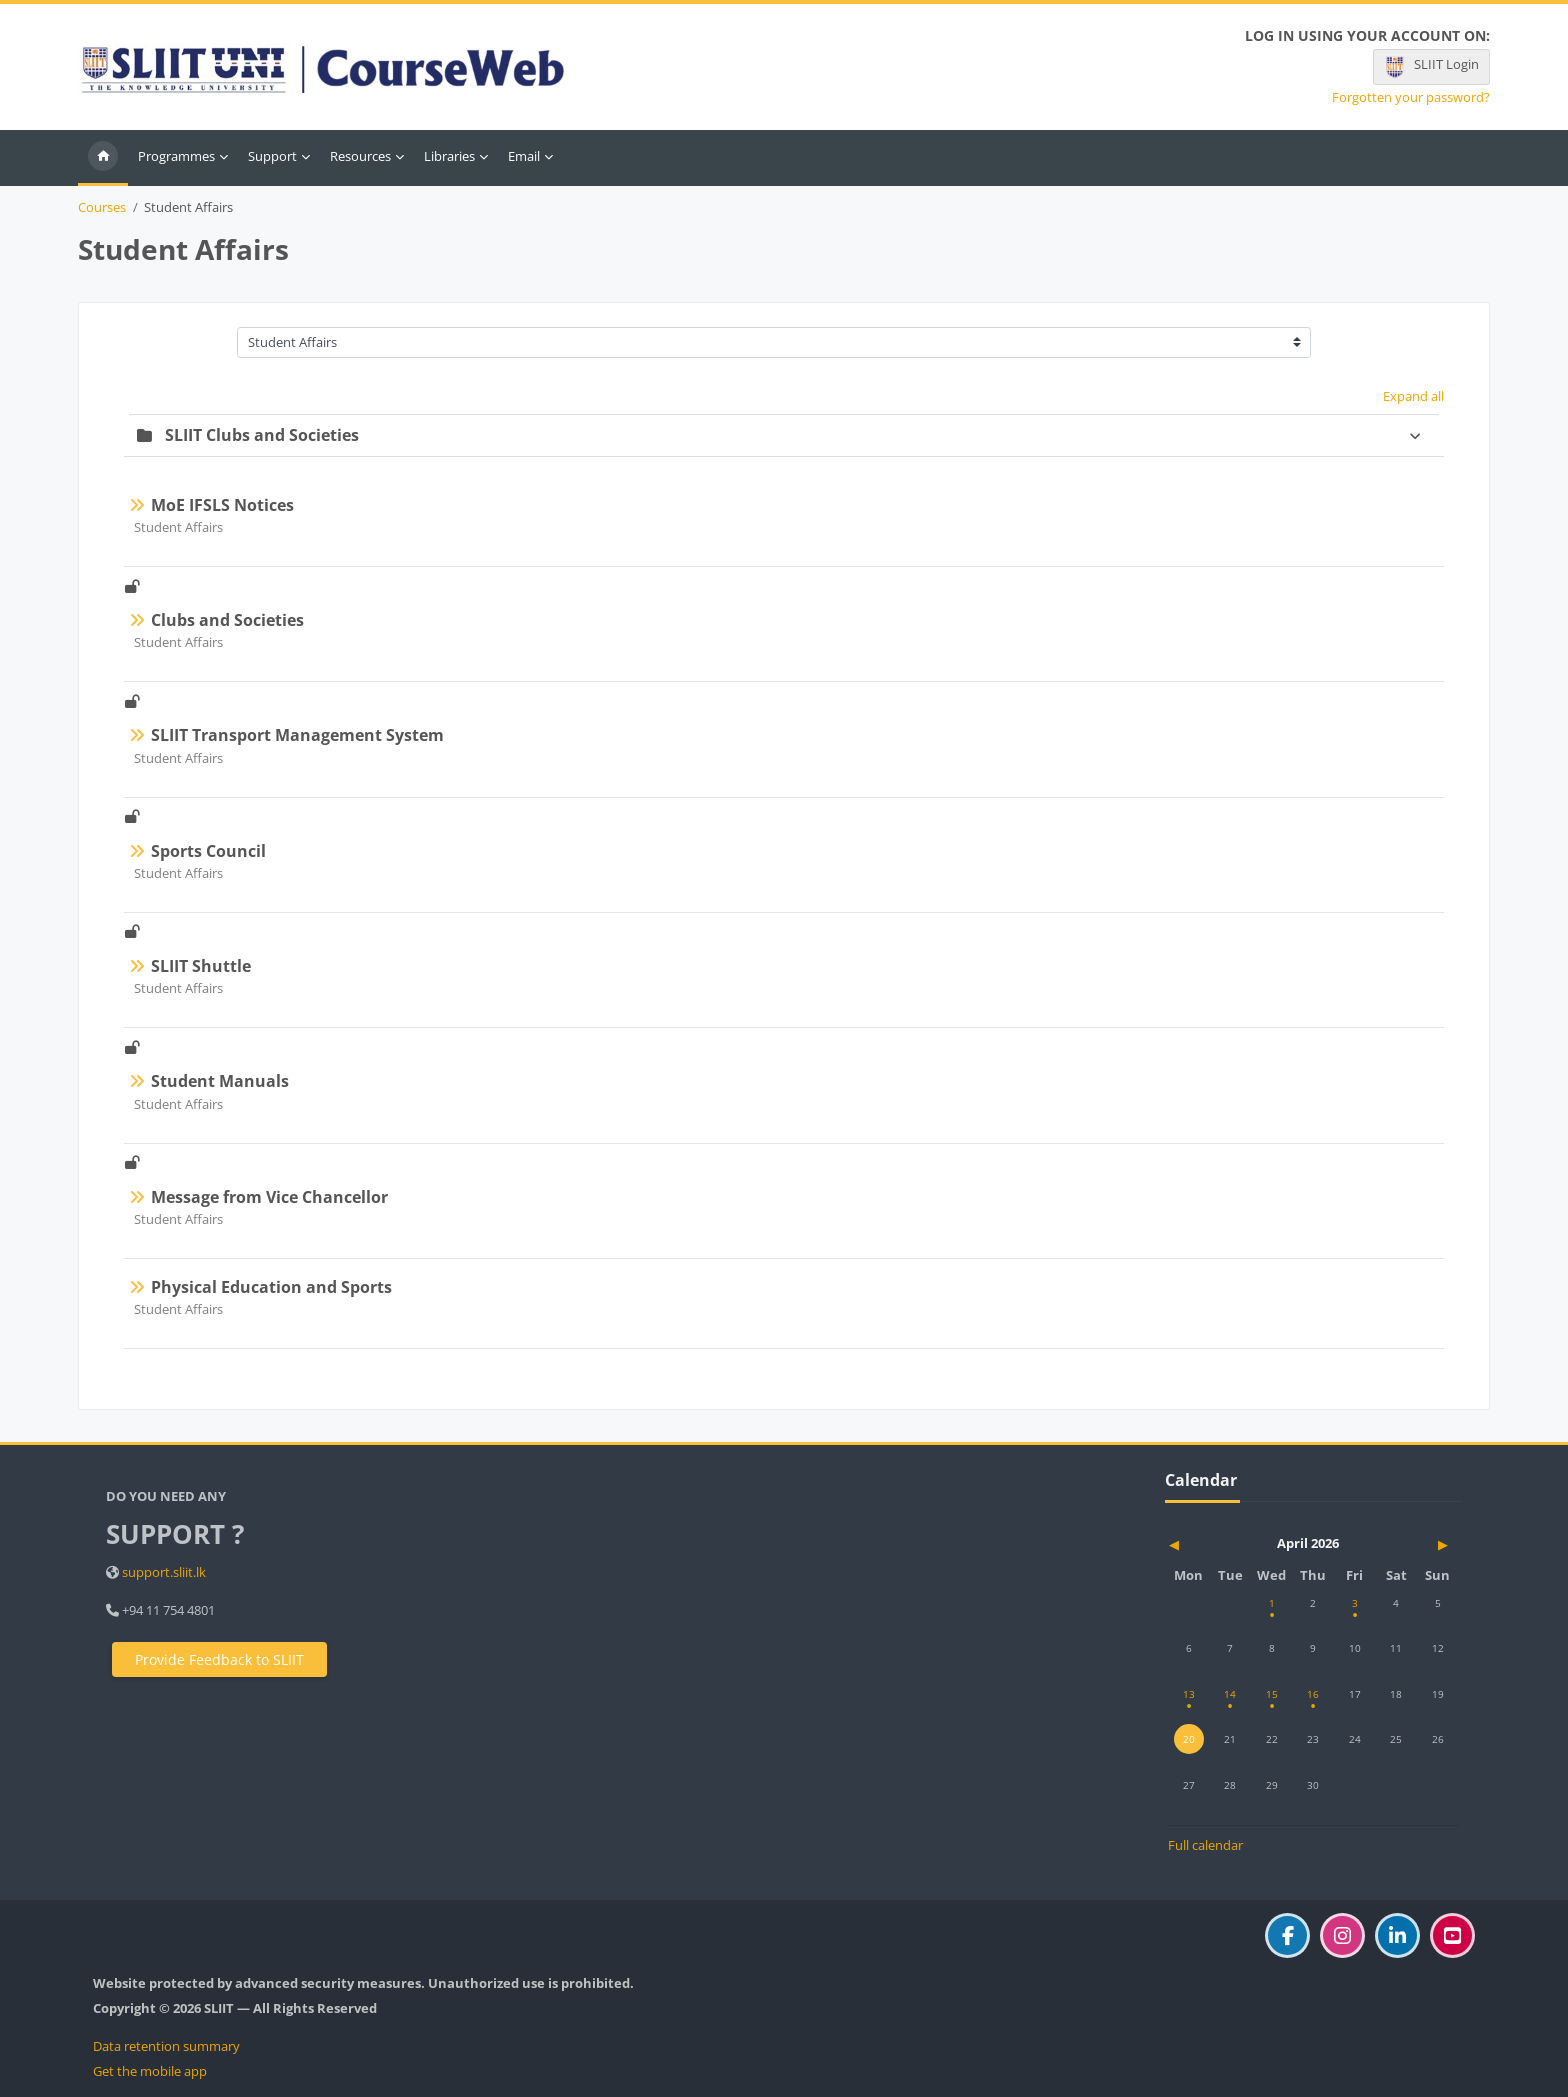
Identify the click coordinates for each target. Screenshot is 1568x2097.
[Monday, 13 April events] (1189, 1694)
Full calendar (1205, 1845)
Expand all (1413, 396)
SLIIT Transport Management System (297, 735)
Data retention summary (166, 2046)
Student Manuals (220, 1081)
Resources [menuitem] (360, 156)
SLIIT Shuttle (201, 966)
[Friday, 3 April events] (1355, 1603)
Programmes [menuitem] (176, 156)
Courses (102, 207)
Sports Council (208, 851)
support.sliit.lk (164, 1572)
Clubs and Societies (227, 620)
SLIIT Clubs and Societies (262, 435)
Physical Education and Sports (271, 1287)
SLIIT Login (1431, 67)
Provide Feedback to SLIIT (219, 1659)
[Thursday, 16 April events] (1313, 1694)
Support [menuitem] (272, 156)
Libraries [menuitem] (449, 156)
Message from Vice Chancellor (269, 1197)
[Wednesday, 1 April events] (1272, 1603)
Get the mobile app (150, 2071)
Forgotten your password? (1411, 97)
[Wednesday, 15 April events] (1272, 1694)
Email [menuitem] (524, 156)
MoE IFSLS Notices (222, 505)
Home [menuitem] (103, 158)
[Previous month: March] (1211, 1544)
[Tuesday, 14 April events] (1230, 1694)
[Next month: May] (1414, 1544)
